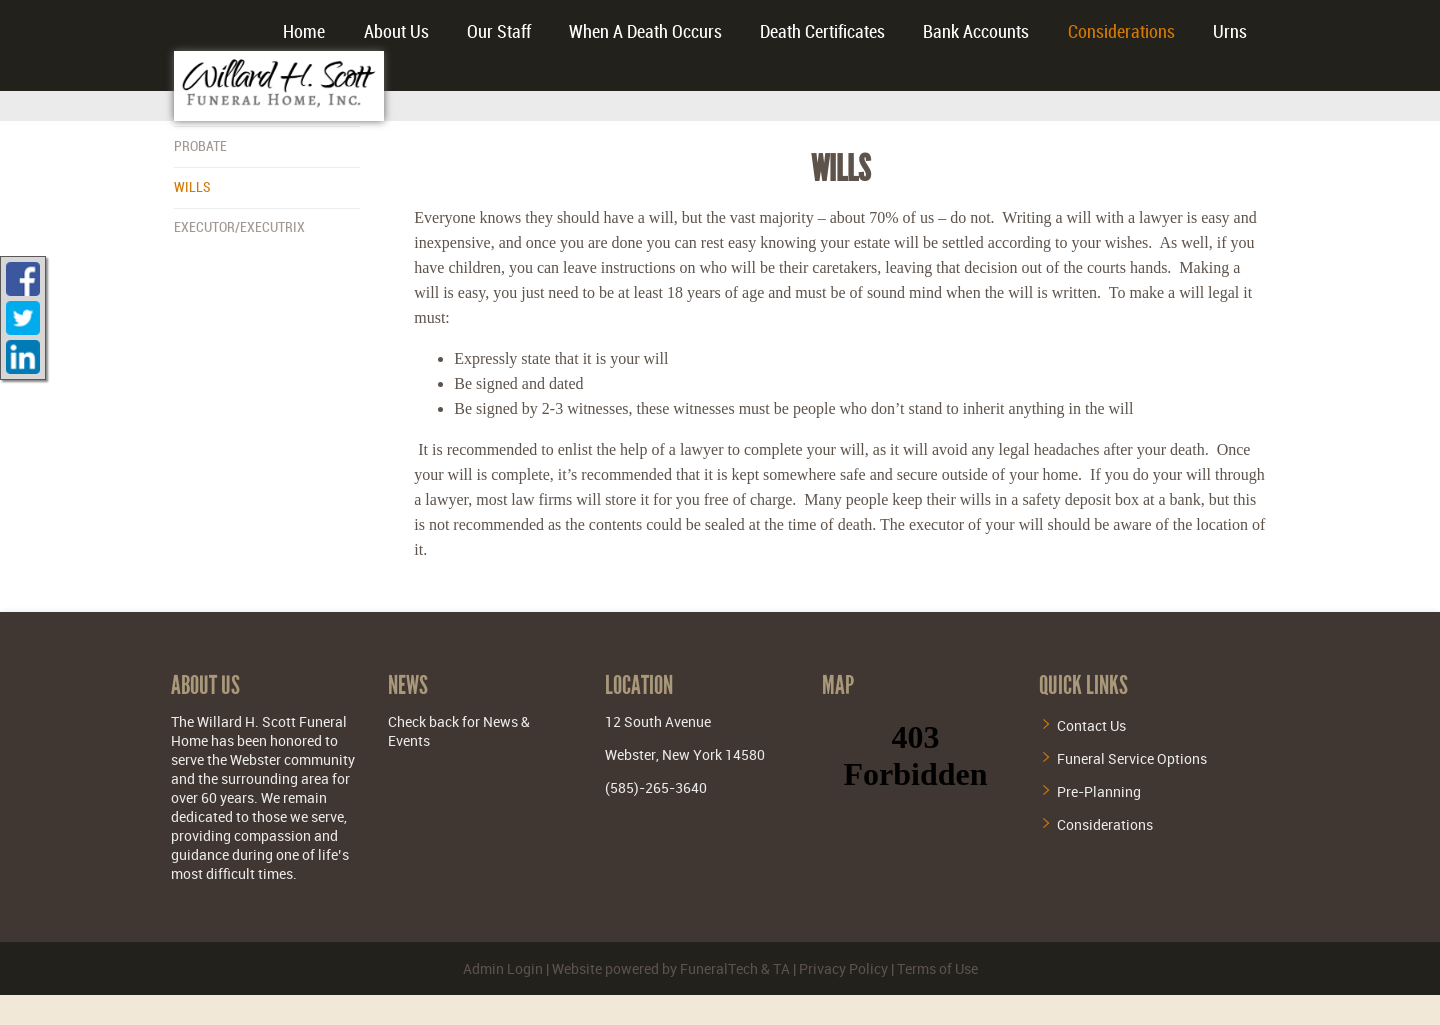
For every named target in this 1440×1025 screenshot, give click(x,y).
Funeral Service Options (1132, 758)
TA (781, 968)
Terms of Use (937, 968)
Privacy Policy (843, 968)
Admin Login (503, 968)
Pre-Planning (1099, 791)
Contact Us (1091, 725)
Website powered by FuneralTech (655, 968)
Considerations (1105, 824)
